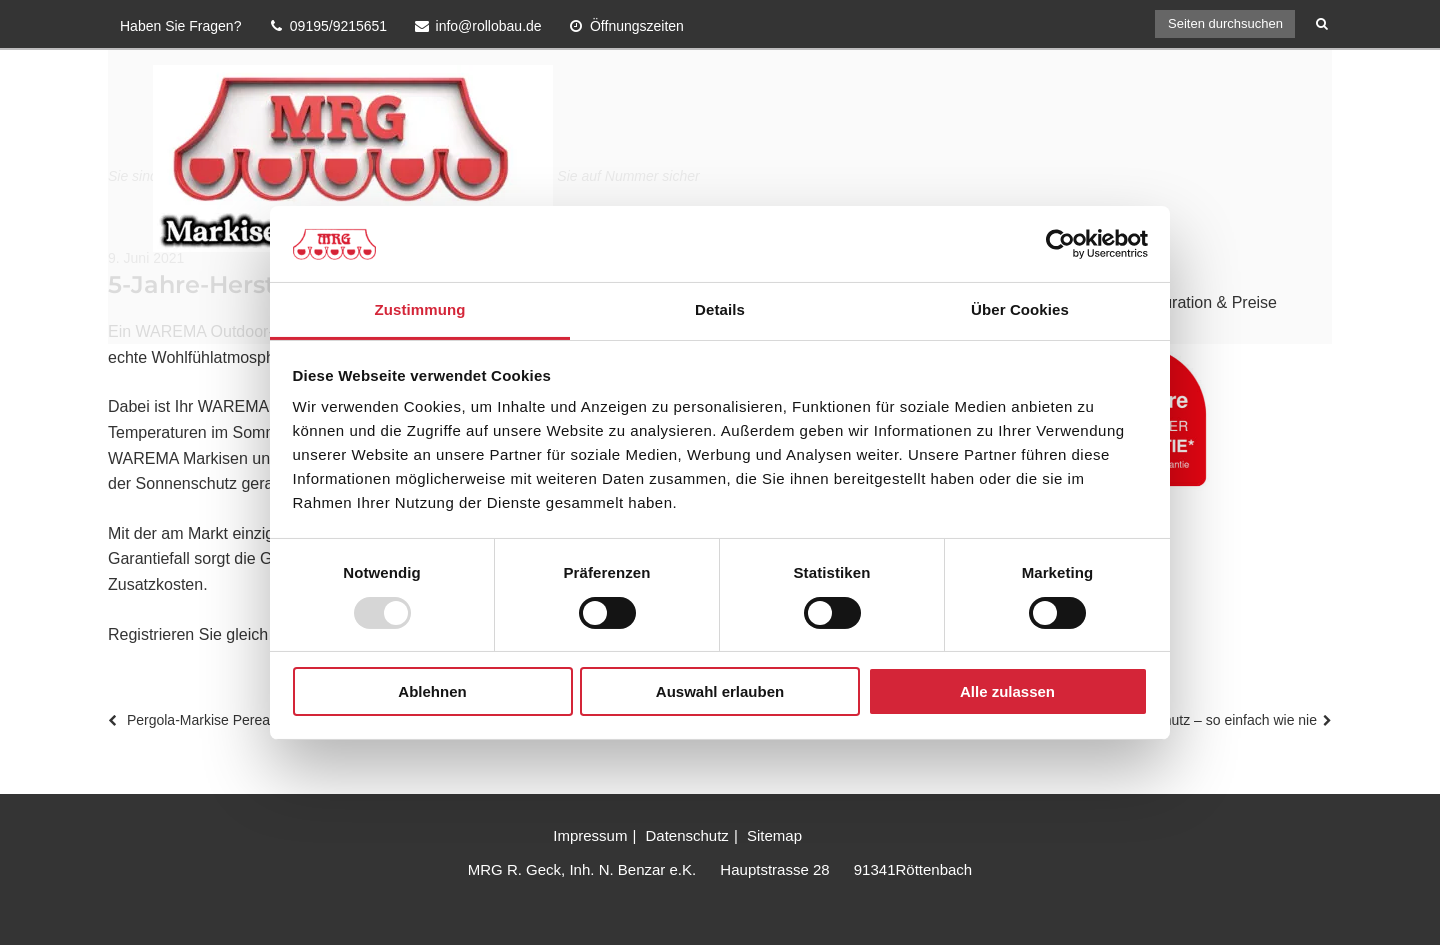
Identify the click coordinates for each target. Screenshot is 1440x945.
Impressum (590, 835)
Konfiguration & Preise (1197, 302)
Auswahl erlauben (720, 691)
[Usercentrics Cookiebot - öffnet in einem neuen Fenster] (1060, 244)
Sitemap (774, 835)
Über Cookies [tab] (1020, 309)
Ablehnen (432, 691)
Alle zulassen (1007, 691)
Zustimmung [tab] (420, 309)
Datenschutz (686, 835)
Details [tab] (720, 309)
